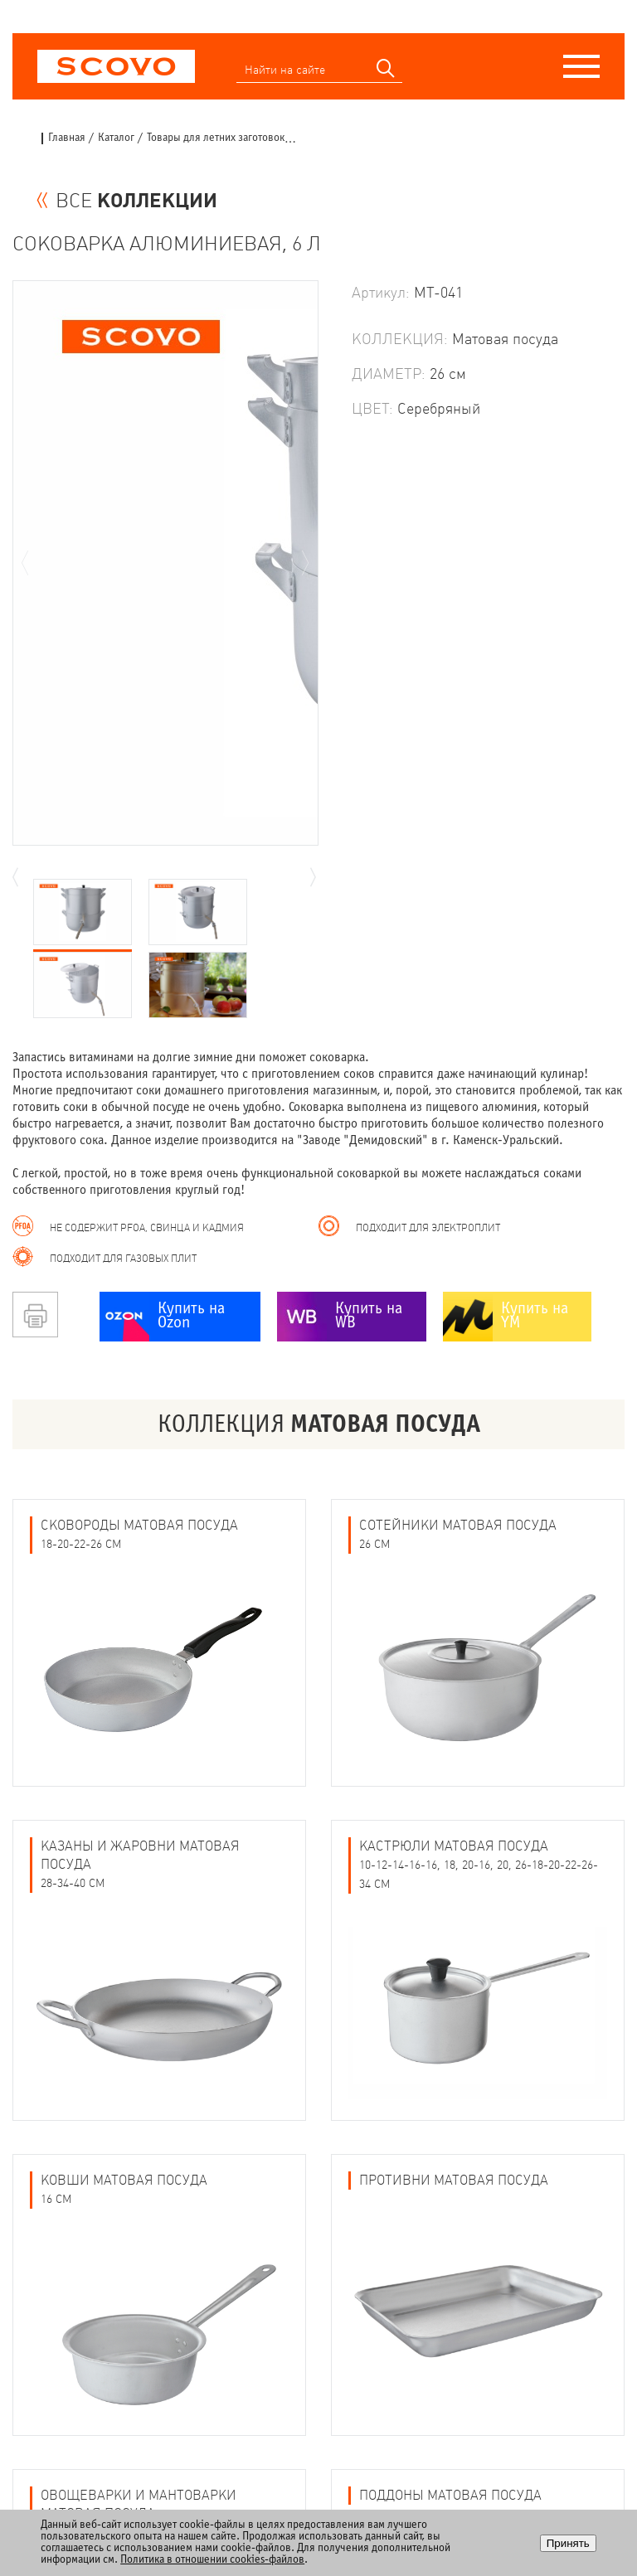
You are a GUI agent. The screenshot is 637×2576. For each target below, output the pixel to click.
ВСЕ (136, 200)
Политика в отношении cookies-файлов (212, 2559)
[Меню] (581, 66)
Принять (568, 2543)
